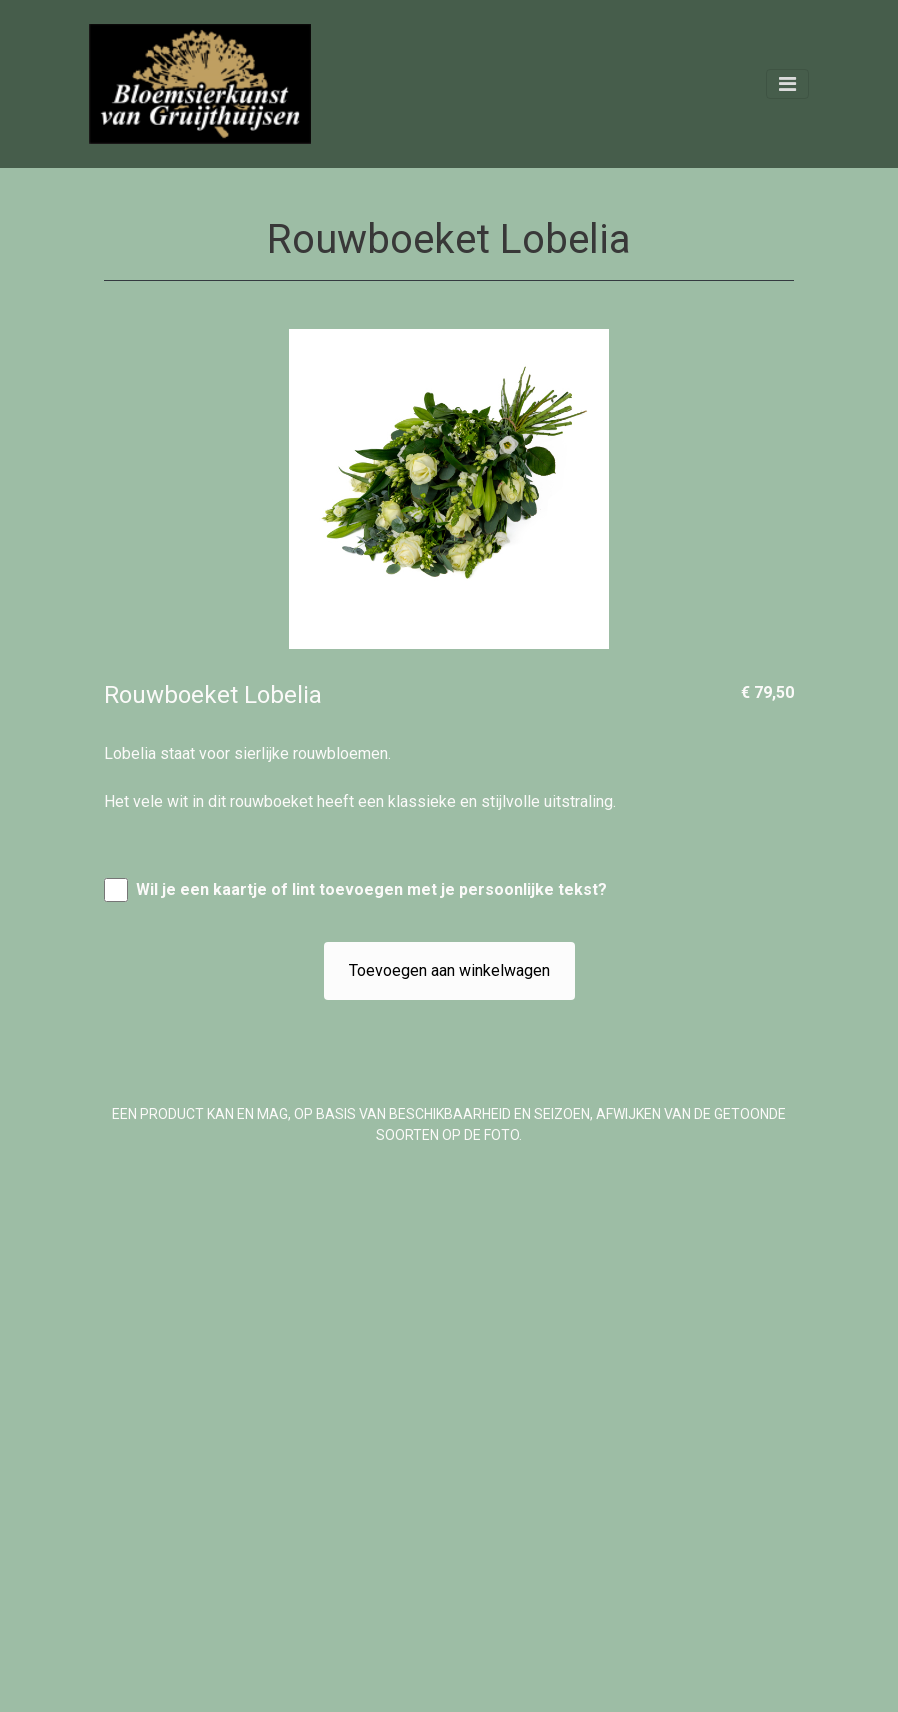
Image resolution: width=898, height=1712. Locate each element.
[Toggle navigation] (787, 84)
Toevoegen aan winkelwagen (449, 970)
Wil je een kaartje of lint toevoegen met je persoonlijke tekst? (371, 889)
